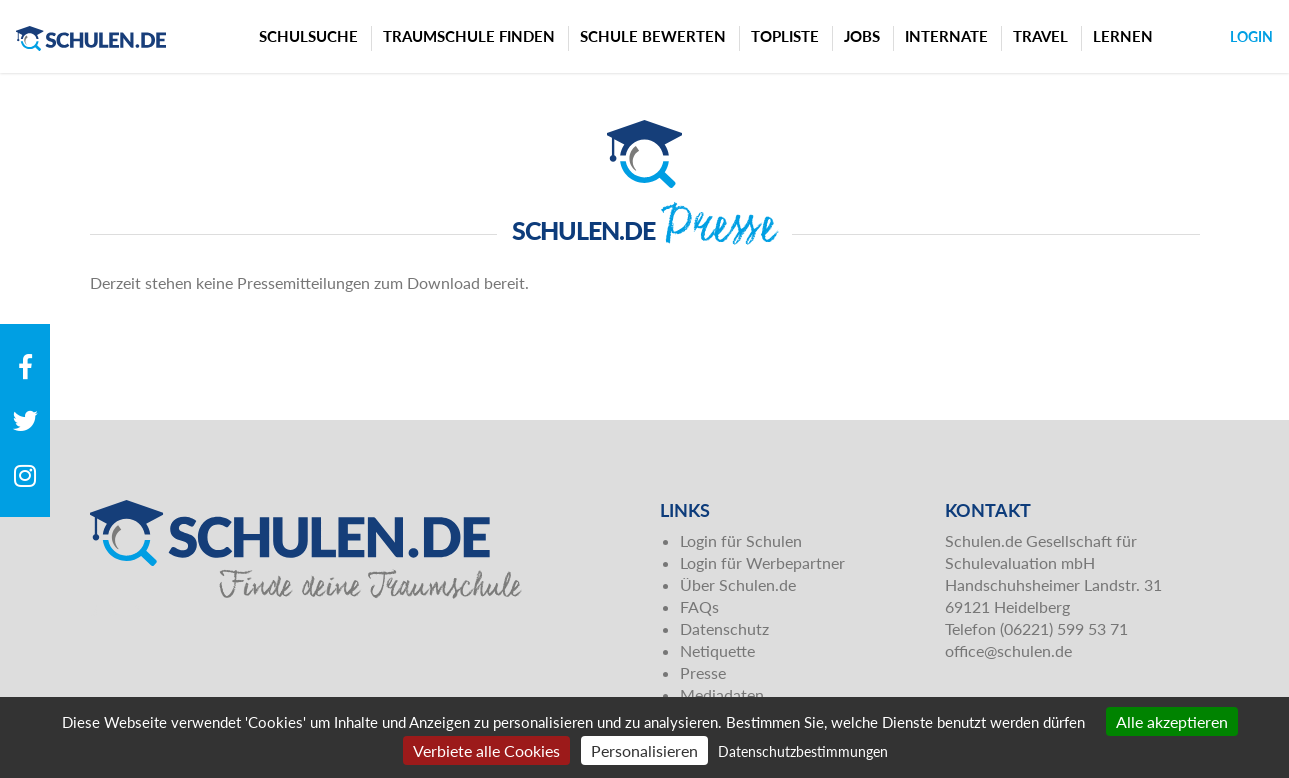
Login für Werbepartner (762, 562)
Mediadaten (722, 694)
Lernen (1123, 36)
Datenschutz (724, 628)
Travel (1040, 36)
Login (1251, 36)
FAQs (699, 606)
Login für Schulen (741, 540)
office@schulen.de (1008, 650)
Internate (946, 36)
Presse (703, 672)
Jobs (862, 36)
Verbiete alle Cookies (486, 750)
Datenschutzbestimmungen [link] (803, 751)
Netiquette (717, 650)
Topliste (785, 36)
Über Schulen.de (738, 584)
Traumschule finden (469, 36)
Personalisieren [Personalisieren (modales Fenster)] (644, 750)
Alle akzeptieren (1172, 721)
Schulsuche (308, 36)
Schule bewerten (653, 36)
